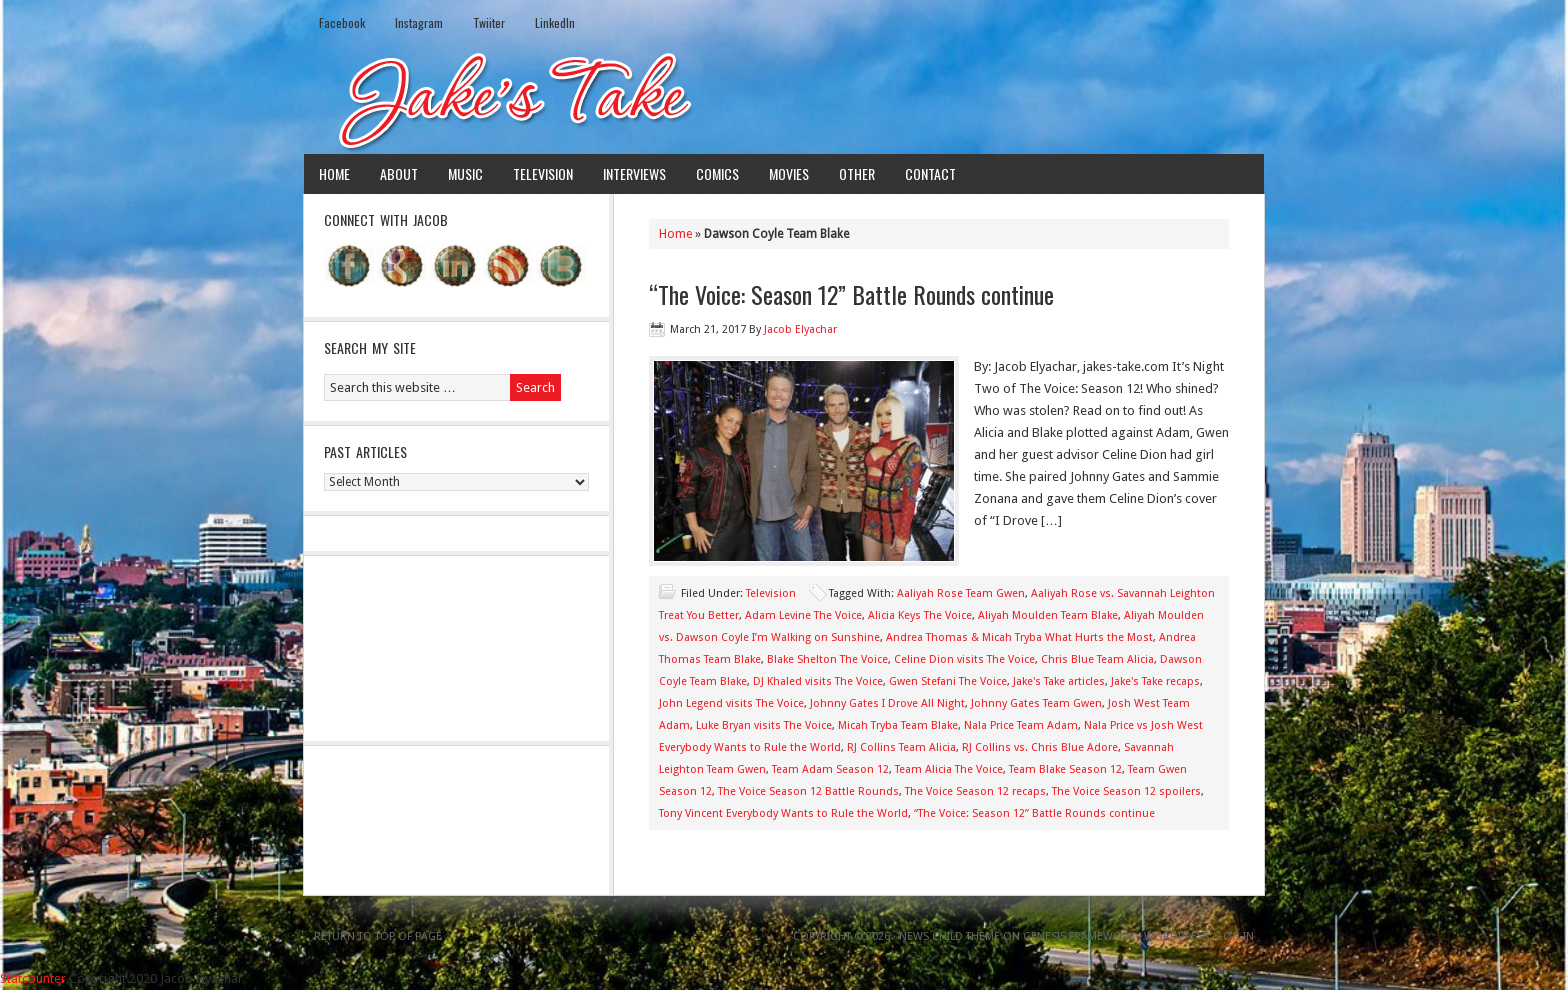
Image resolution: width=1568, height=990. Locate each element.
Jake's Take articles (1059, 681)
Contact (930, 173)
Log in (1236, 936)
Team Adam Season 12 (830, 769)
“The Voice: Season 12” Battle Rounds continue (851, 294)
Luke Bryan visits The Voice (764, 725)
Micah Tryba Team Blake (898, 725)
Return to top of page (378, 936)
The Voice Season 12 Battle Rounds (808, 791)
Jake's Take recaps (1155, 681)
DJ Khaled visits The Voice (818, 681)
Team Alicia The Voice (949, 769)
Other (857, 173)
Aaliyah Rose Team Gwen (961, 593)
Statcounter (33, 978)
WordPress (1176, 936)
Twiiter (489, 22)
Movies (789, 173)
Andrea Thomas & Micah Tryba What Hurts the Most (1019, 637)
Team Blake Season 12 (1065, 769)
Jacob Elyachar (800, 329)
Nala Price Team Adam (1021, 725)
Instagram (419, 22)
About (399, 173)
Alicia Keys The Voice (920, 615)
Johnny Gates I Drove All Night (887, 703)
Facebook (342, 22)
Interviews (634, 173)
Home (334, 173)
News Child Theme (949, 936)
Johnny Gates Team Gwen (1036, 703)
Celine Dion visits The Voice (964, 659)
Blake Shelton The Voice (827, 659)
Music (465, 173)
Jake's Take (784, 99)
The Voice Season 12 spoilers (1126, 791)
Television (543, 173)
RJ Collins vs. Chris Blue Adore (1040, 747)
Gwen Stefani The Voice (948, 681)
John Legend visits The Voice (731, 703)
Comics (717, 173)
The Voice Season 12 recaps (975, 791)
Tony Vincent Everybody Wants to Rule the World (783, 813)
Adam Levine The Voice (803, 615)
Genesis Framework (1079, 936)
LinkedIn (555, 22)
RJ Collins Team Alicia (901, 747)
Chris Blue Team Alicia (1097, 659)
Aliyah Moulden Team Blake (1048, 615)
